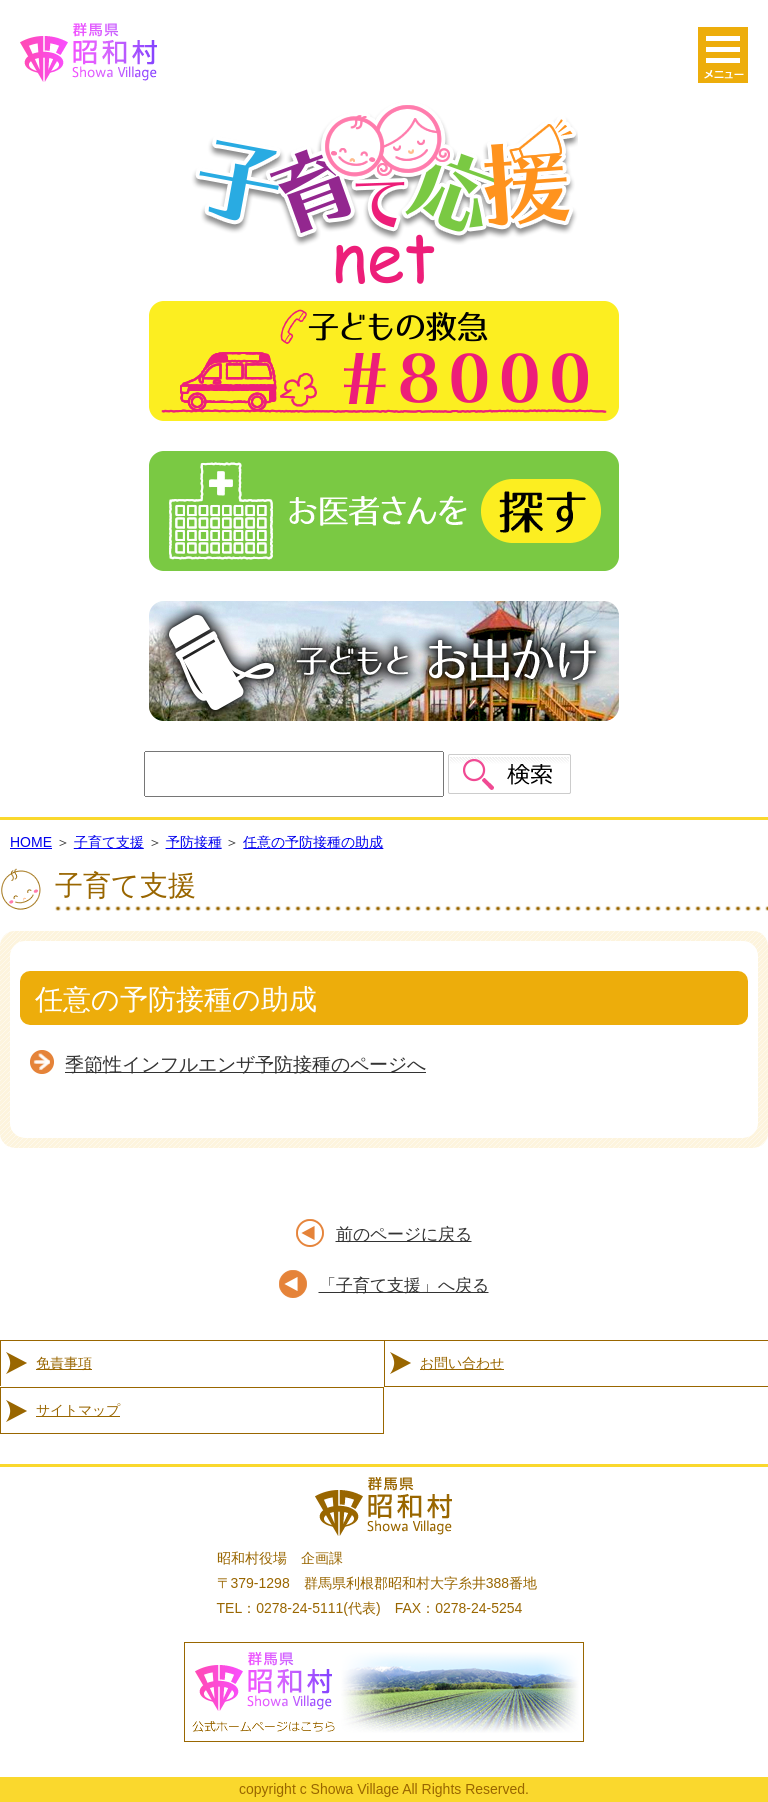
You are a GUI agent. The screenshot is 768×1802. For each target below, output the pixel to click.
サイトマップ (78, 1410)
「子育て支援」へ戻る (404, 1285)
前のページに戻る (404, 1234)
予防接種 (194, 842)
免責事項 (64, 1363)
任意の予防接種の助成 (313, 842)
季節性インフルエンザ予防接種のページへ (245, 1064)
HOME (31, 842)
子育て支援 (109, 842)
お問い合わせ (462, 1363)
